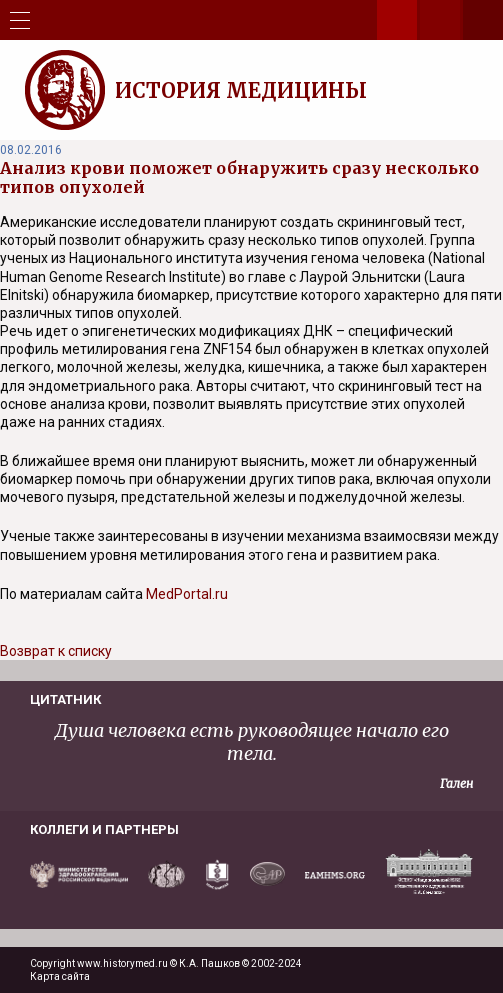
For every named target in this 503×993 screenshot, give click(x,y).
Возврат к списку (56, 651)
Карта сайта (60, 976)
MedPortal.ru (187, 594)
